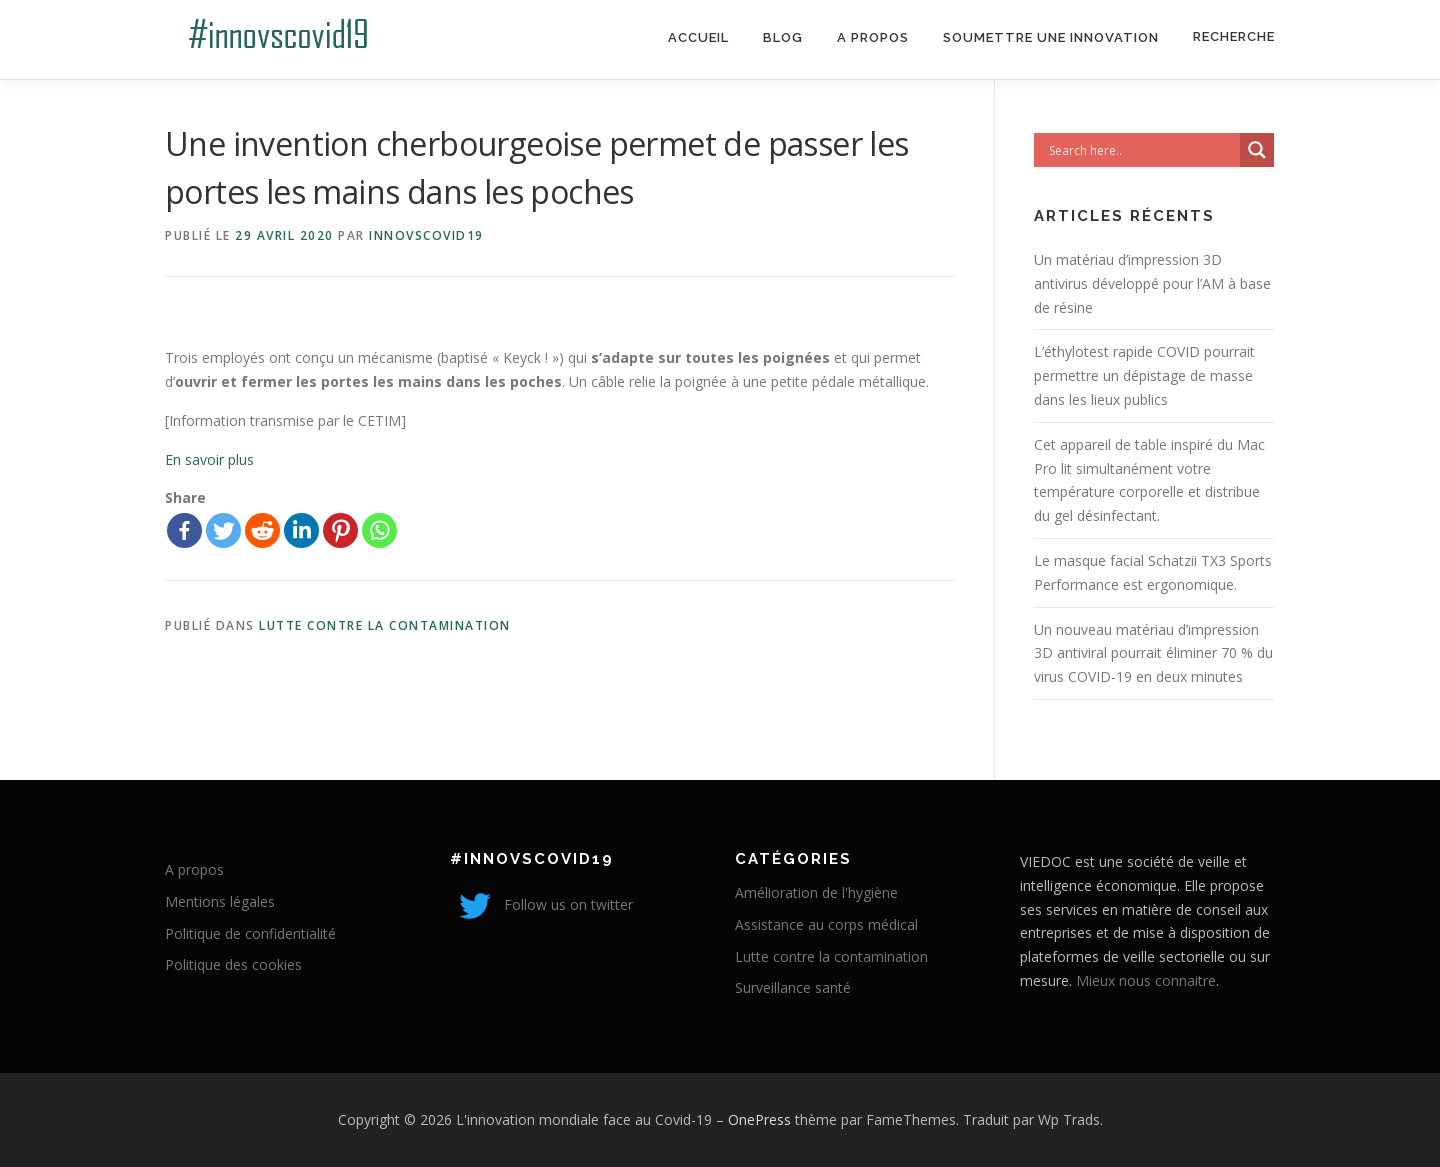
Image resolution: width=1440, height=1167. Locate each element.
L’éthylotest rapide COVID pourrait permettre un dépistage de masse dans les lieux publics (1144, 375)
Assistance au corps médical (826, 924)
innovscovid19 (426, 235)
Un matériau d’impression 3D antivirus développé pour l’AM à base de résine (1152, 283)
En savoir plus (209, 459)
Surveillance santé (793, 987)
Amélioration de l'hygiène (816, 892)
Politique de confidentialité (250, 933)
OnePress (759, 1119)
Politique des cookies (233, 964)
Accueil (698, 37)
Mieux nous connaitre (1146, 980)
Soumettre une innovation (1051, 37)
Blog (783, 37)
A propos (873, 37)
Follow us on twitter (541, 904)
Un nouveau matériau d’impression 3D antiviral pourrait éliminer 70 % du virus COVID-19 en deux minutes (1153, 653)
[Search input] (1142, 150)
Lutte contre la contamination (385, 625)
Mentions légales (220, 901)
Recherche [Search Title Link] (1234, 36)
